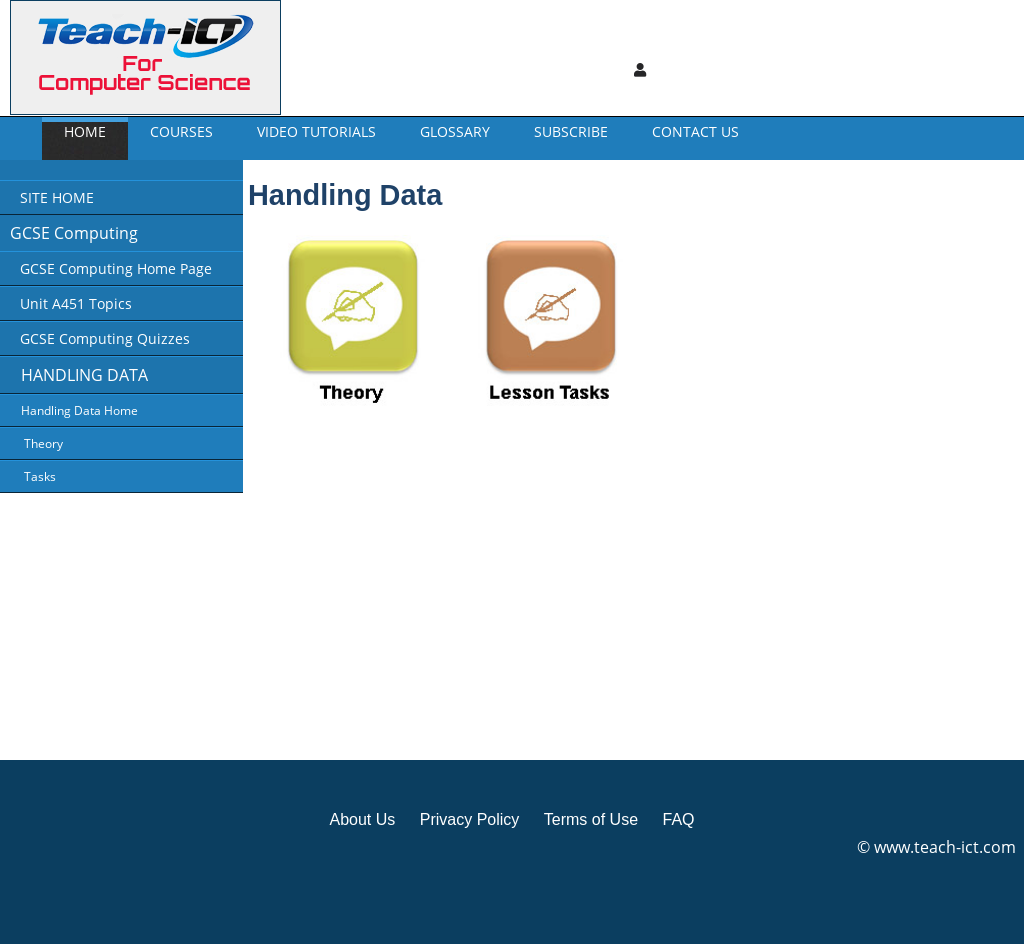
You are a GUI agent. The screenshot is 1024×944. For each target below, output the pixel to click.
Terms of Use (591, 819)
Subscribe (571, 131)
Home (85, 131)
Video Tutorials (316, 131)
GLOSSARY (455, 131)
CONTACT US (695, 131)
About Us (362, 819)
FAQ (678, 819)
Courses (181, 131)
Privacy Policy (470, 819)
